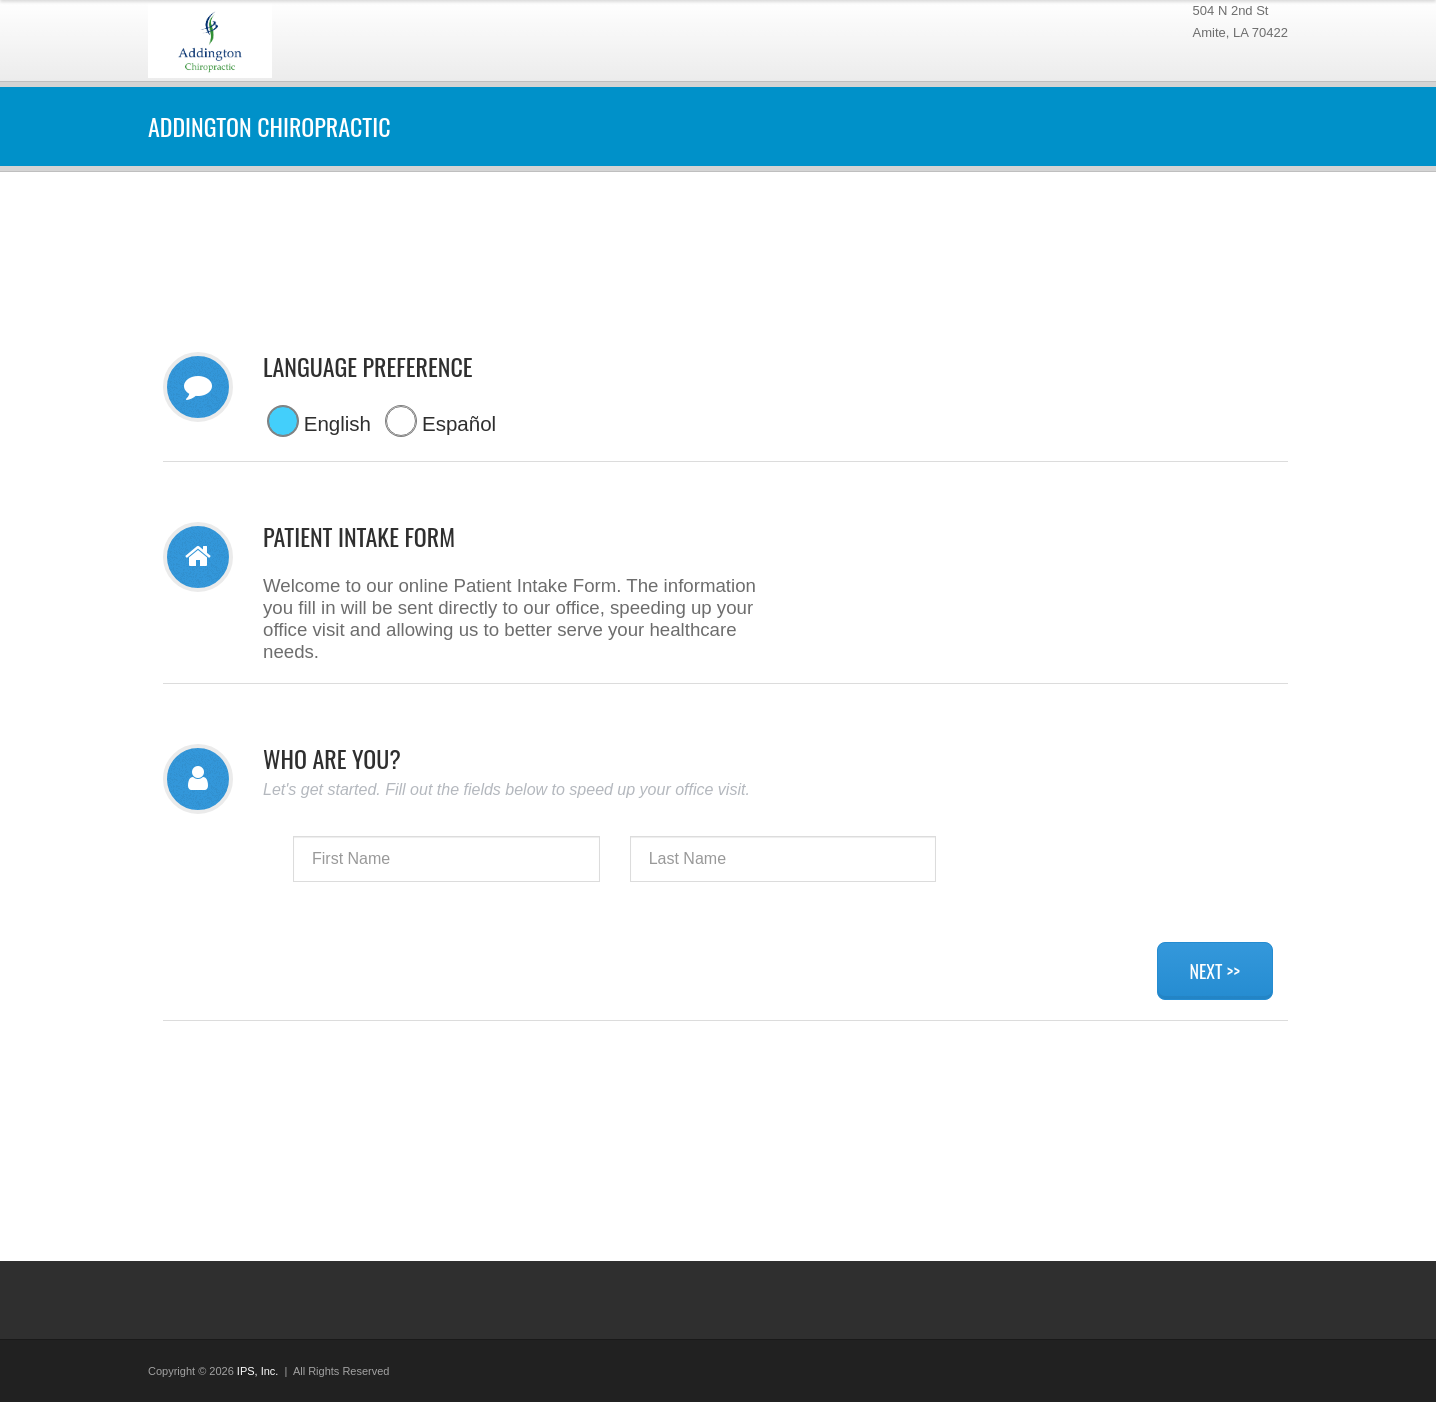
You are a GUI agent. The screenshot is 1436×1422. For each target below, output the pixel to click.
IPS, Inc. (258, 1371)
